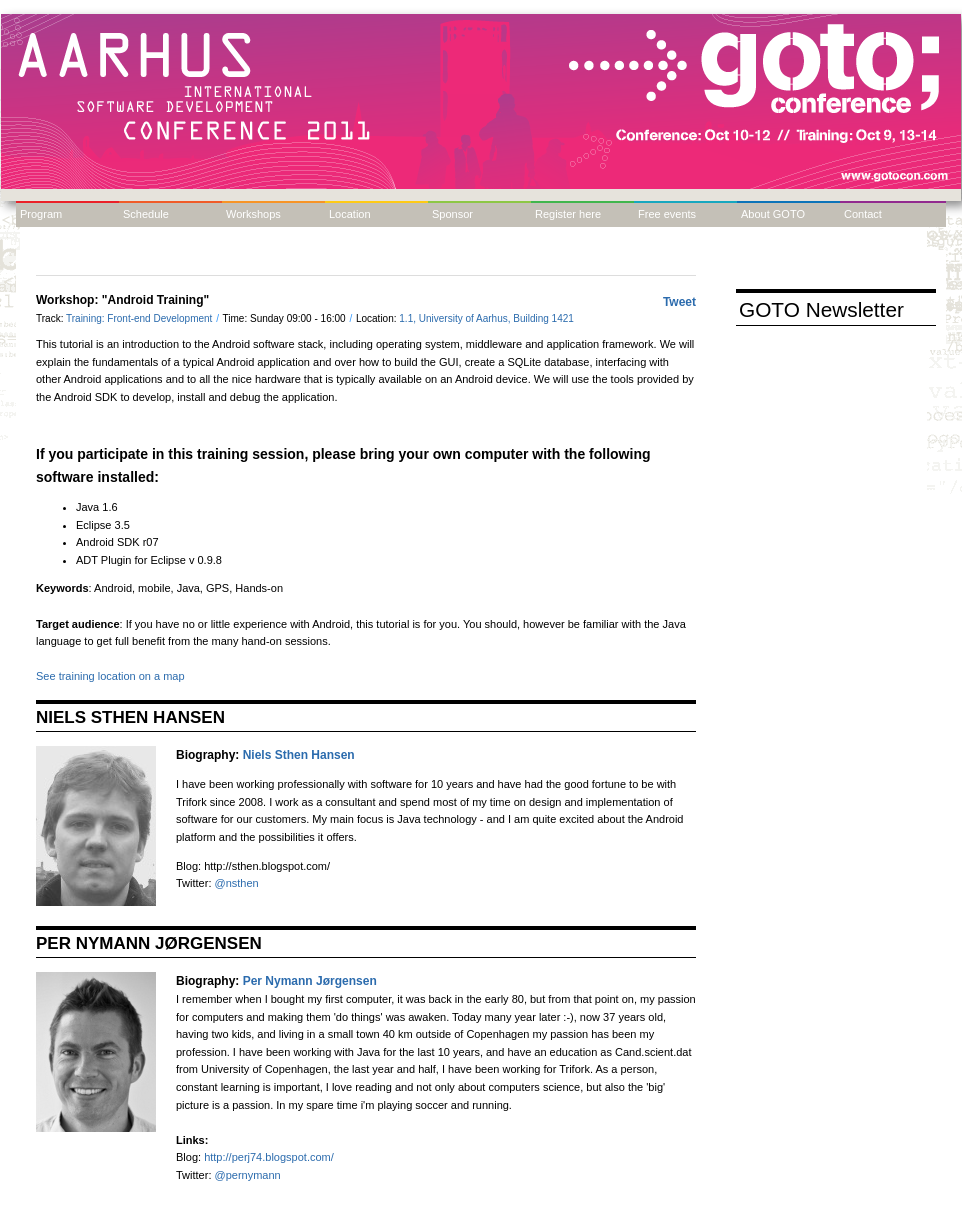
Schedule (146, 214)
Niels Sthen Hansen (299, 755)
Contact (863, 214)
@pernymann (248, 1175)
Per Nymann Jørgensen (310, 981)
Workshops (253, 214)
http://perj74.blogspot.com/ (269, 1157)
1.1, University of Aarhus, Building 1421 (486, 318)
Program (41, 214)
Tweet (679, 302)
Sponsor (452, 214)
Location (350, 214)
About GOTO (773, 214)
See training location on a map (110, 676)
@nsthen (237, 883)
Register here (568, 214)
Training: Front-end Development (140, 318)
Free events (667, 214)
